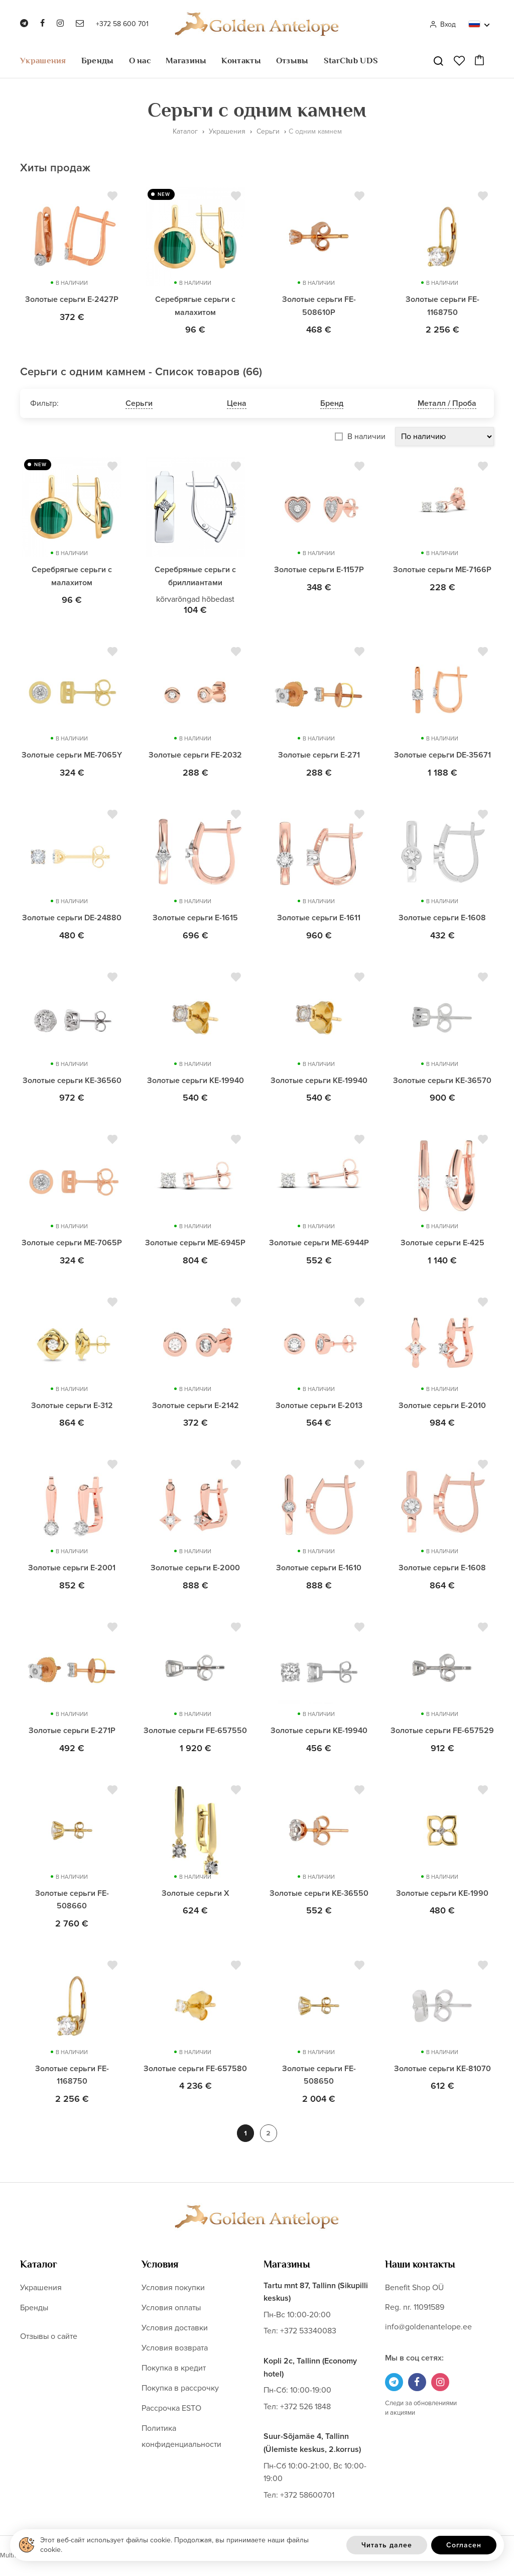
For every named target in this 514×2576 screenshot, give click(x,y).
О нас (140, 60)
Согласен (463, 2545)
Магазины (186, 60)
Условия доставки (175, 2328)
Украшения (43, 60)
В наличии (366, 437)
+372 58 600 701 (122, 24)
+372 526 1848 (305, 2407)
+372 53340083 (308, 2332)
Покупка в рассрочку (180, 2389)
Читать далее (386, 2545)
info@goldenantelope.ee (428, 2327)
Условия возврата (175, 2348)
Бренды (97, 60)
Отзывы (292, 60)
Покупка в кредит (174, 2369)
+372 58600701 (307, 2496)
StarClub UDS (351, 60)
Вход (442, 24)
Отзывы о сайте (48, 2337)
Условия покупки (173, 2288)
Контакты (241, 60)
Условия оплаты (171, 2308)
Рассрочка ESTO (171, 2409)
